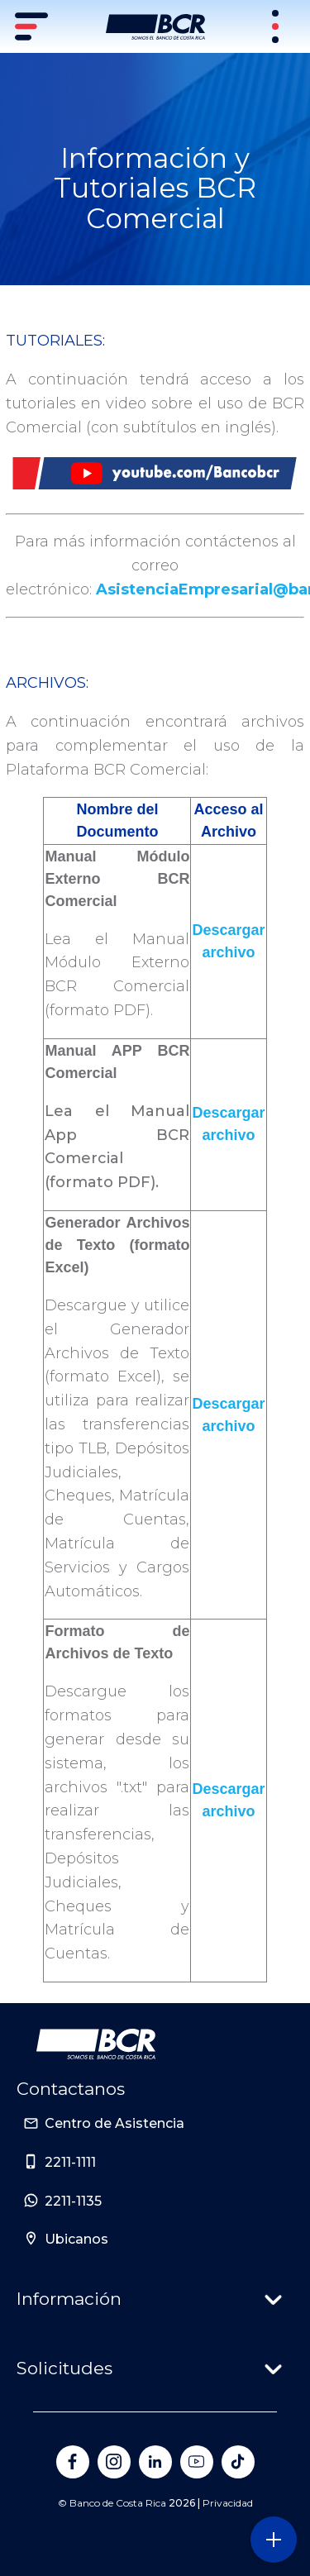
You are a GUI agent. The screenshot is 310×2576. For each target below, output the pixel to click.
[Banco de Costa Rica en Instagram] (114, 2461)
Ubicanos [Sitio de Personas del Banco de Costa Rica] (76, 2239)
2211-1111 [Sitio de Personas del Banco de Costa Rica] (70, 2162)
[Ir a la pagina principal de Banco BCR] (96, 2044)
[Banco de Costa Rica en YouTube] (196, 2461)
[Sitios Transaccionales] (277, 26)
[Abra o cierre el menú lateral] (273, 2539)
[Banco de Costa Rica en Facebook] (72, 2461)
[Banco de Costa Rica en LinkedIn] (155, 2461)
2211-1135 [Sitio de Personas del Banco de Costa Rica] (73, 2201)
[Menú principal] (33, 26)
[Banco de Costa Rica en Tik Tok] (238, 2461)
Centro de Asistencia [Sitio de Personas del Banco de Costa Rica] (114, 2123)
